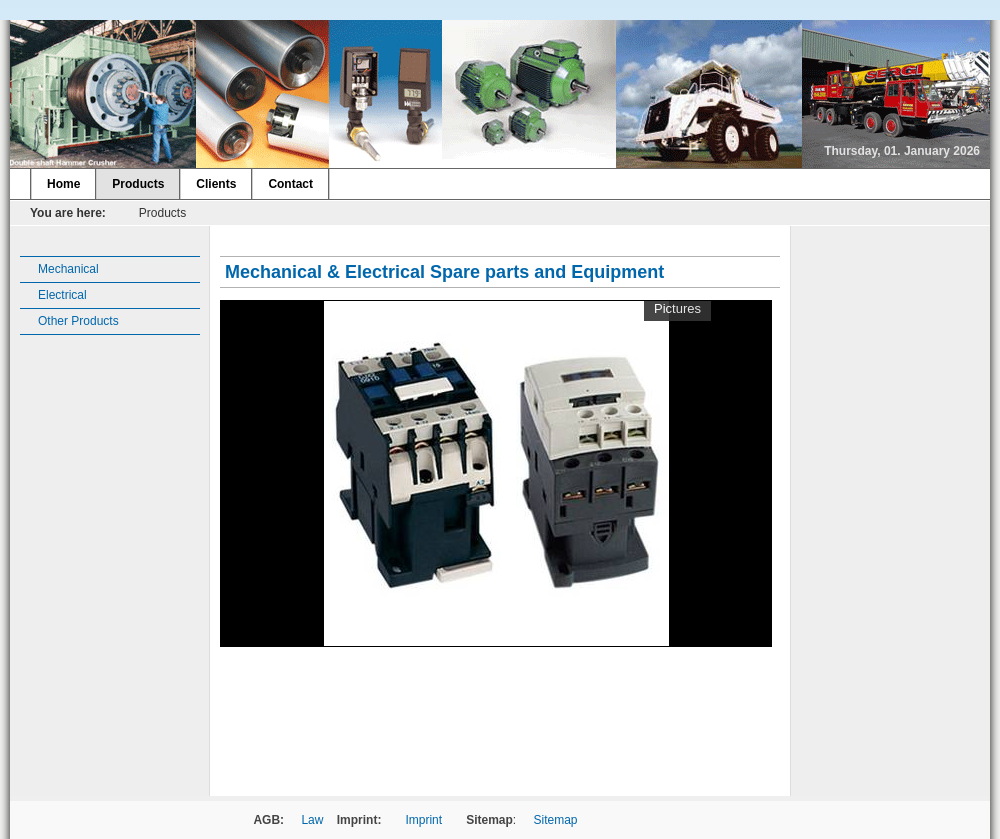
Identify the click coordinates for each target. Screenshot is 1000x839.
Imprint (423, 820)
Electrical (62, 295)
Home (63, 184)
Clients (216, 184)
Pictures (677, 308)
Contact (290, 184)
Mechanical (68, 269)
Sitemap (556, 820)
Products (138, 184)
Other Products (78, 321)
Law (312, 820)
